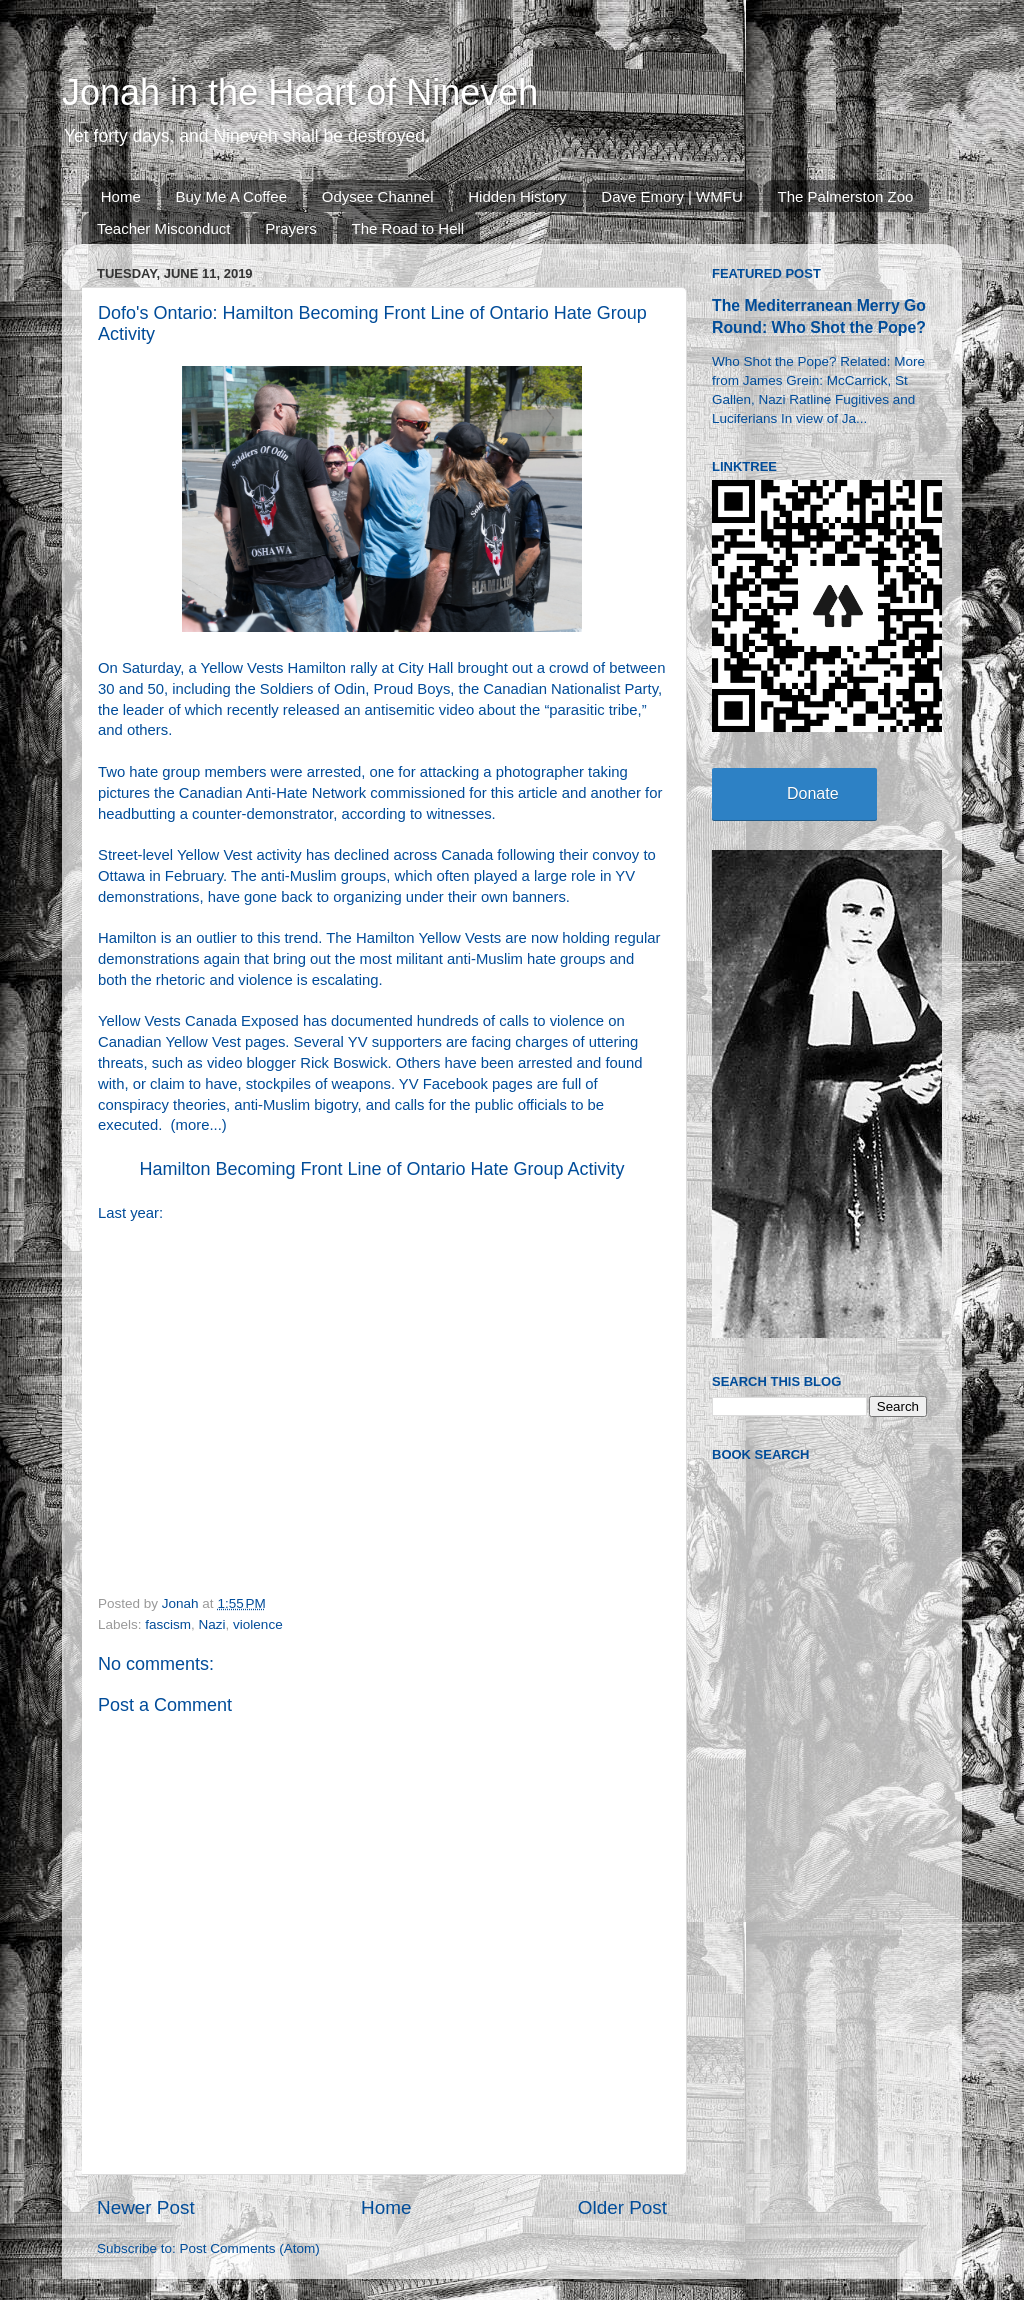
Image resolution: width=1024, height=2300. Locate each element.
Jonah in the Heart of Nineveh (300, 92)
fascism (168, 1624)
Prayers (291, 228)
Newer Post (146, 2207)
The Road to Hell (408, 228)
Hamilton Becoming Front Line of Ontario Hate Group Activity (381, 1169)
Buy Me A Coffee (231, 196)
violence (258, 1624)
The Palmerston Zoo (846, 196)
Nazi (212, 1624)
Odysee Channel (378, 196)
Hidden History (517, 196)
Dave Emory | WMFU (671, 196)
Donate (813, 793)
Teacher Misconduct (163, 228)
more (193, 1125)
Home (121, 196)
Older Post (622, 2207)
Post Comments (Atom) (250, 2248)
